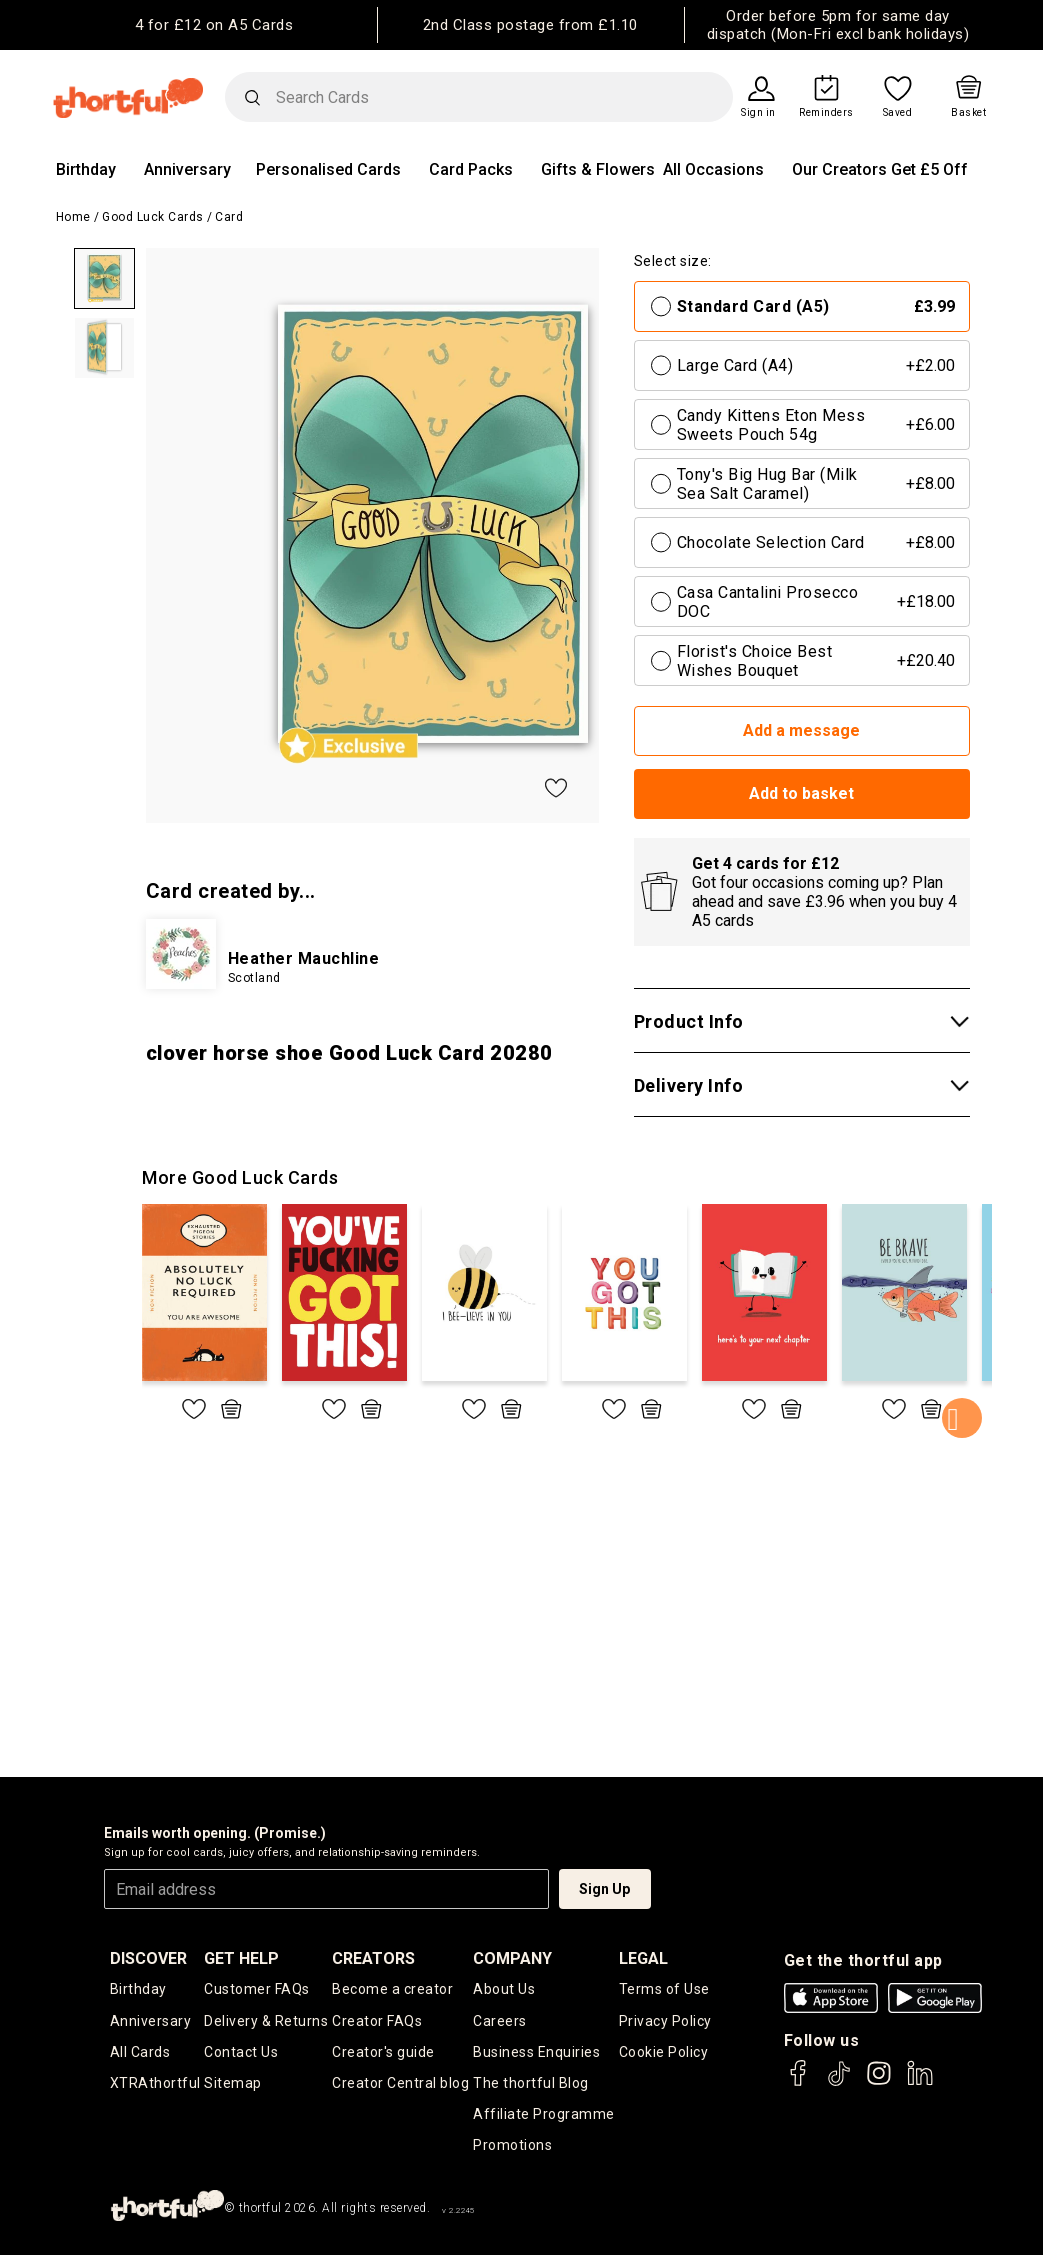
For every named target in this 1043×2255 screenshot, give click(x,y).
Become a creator (392, 1989)
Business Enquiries (536, 2052)
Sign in (758, 113)
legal (643, 1958)
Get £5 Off (929, 169)
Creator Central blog (400, 2083)
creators (373, 1958)
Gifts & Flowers (598, 169)
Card (229, 217)
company (512, 1958)
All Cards (140, 2052)
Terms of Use (664, 1989)
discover (148, 1958)
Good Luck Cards (153, 217)
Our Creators (839, 169)
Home (73, 217)
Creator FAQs (377, 2021)
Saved (898, 113)
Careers (500, 2021)
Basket (968, 113)
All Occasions (713, 169)
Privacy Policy (665, 2021)
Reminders (826, 113)
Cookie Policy (664, 2052)
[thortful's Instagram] (879, 2082)
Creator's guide (383, 2052)
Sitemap (233, 2083)
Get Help (241, 1958)
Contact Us (241, 2052)
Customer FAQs (257, 1989)
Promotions (512, 2145)
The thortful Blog (531, 2083)
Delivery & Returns (266, 2021)
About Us (504, 1989)
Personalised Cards (328, 169)
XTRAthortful (155, 2083)
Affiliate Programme (544, 2114)
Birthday (86, 169)
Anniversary (187, 169)
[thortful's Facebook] (799, 2082)
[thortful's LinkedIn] (920, 2082)
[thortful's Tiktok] (839, 2082)
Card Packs (471, 169)
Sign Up (604, 1889)
